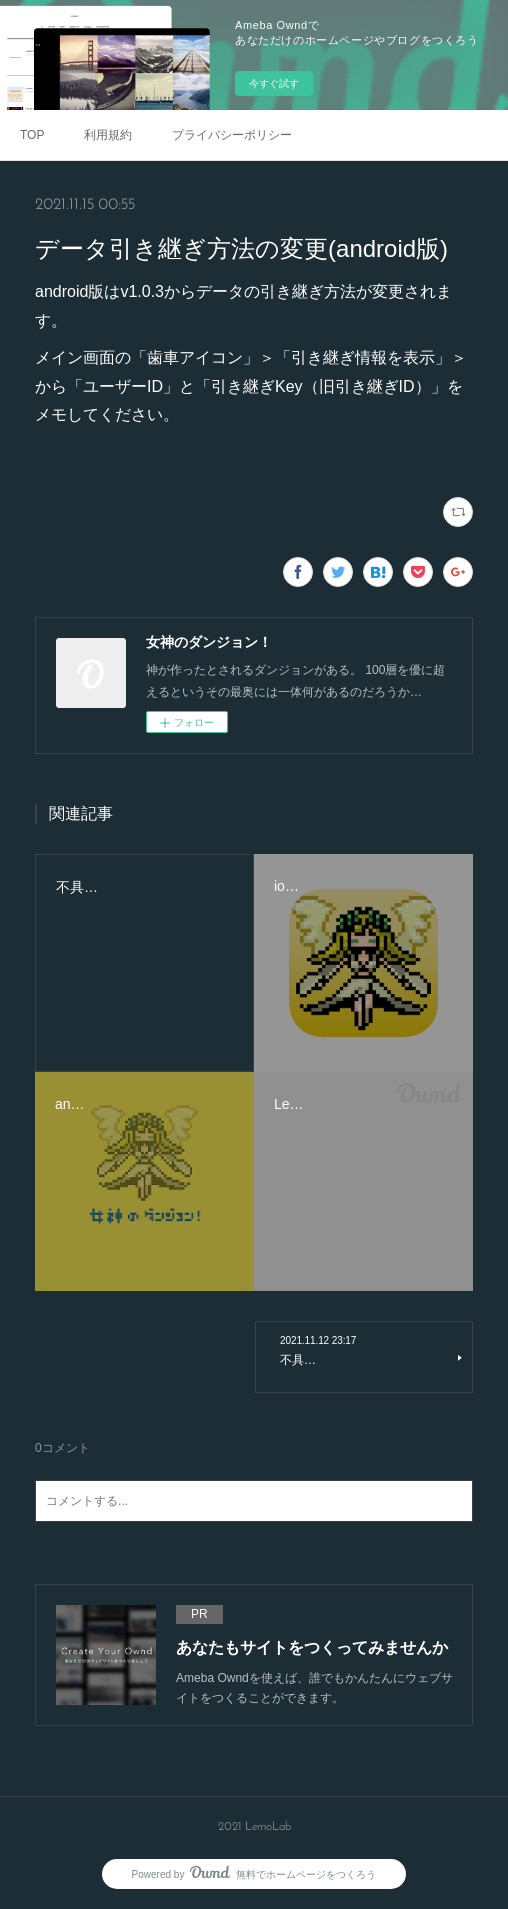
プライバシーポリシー (232, 135)
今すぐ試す (274, 83)
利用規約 (108, 135)
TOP (32, 135)
